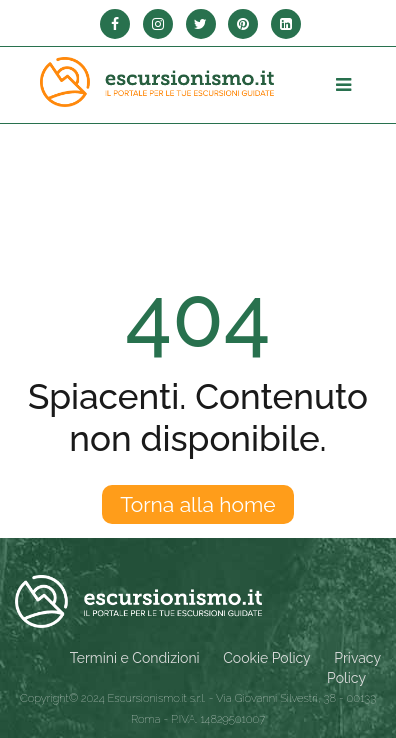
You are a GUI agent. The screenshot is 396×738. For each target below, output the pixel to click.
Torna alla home (197, 504)
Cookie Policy (266, 658)
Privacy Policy (354, 668)
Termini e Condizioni (135, 658)
